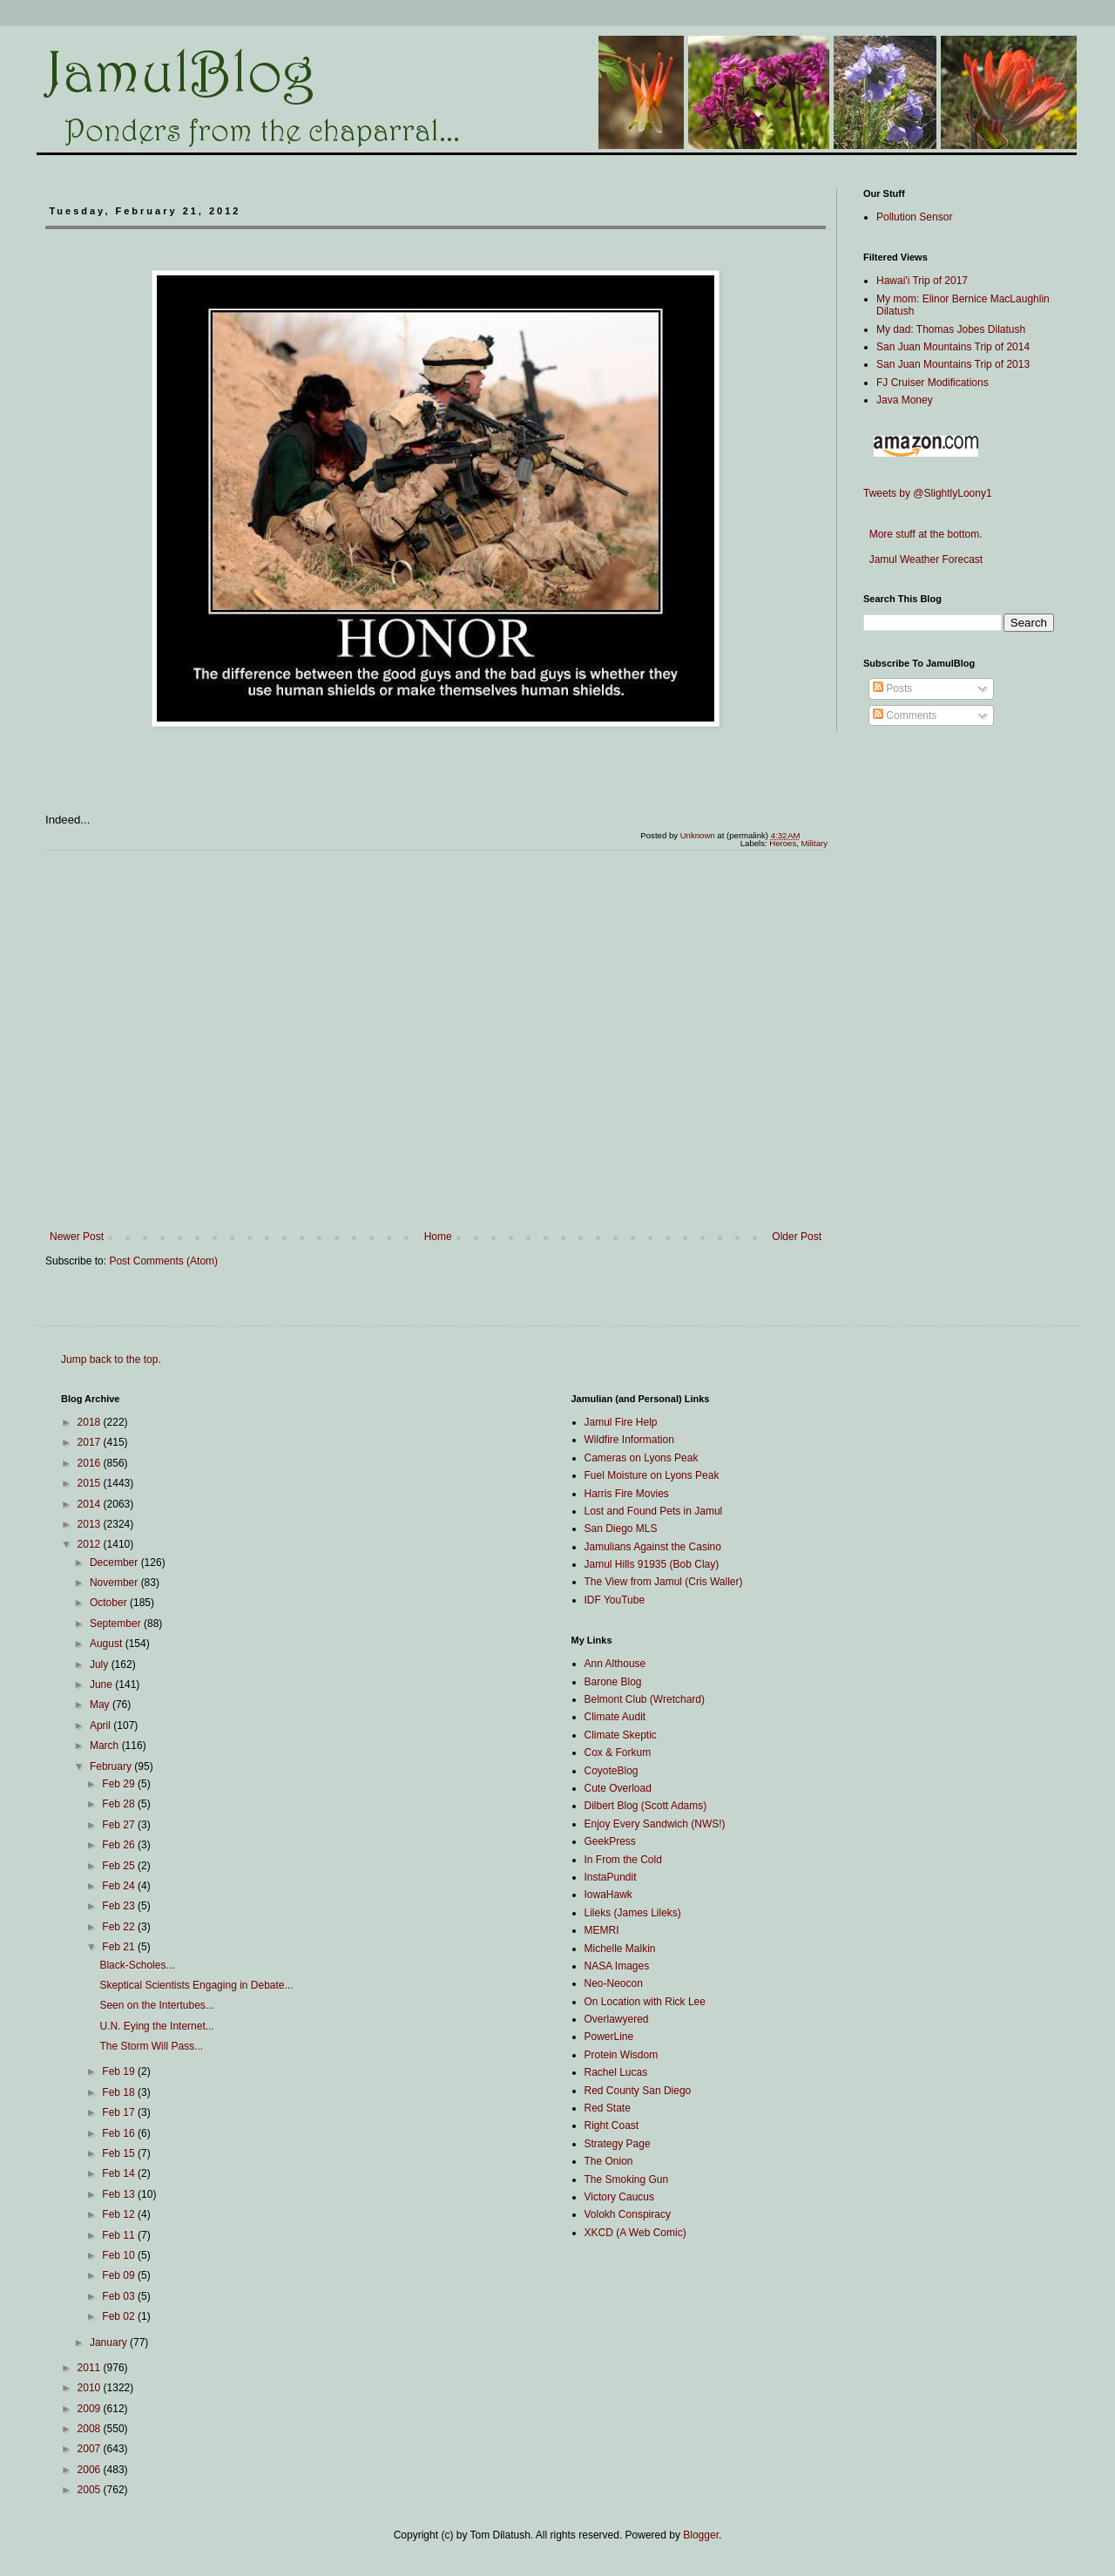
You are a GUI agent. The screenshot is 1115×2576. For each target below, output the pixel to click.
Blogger (701, 2535)
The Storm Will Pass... (151, 2046)
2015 (91, 1483)
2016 (91, 1463)
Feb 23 (120, 1906)
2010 (91, 2388)
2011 (91, 2368)
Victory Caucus (619, 2197)
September (117, 1623)
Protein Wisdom (622, 2055)
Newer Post (77, 1236)
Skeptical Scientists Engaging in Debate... (196, 1985)
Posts (892, 688)
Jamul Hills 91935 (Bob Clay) (652, 1564)
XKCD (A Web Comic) (635, 2233)
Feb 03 (120, 2296)
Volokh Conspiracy (628, 2214)
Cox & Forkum (618, 1752)
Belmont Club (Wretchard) (645, 1699)
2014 (91, 1504)
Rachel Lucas (616, 2072)
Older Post (796, 1236)
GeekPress (610, 1841)
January (110, 2342)
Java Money (904, 400)
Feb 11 (120, 2235)
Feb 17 (120, 2112)
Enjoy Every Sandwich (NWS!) (655, 1824)
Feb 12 (120, 2214)
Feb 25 (120, 1866)
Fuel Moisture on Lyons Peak (652, 1475)
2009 (91, 2409)
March (106, 1745)
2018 (91, 1422)
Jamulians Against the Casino (653, 1547)
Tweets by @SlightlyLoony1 (927, 493)
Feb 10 (120, 2255)
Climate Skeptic (621, 1735)
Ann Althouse (615, 1663)
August (107, 1643)
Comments (904, 715)
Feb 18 (120, 2092)
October (110, 1602)
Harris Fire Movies (627, 1494)
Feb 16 (120, 2133)
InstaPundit (611, 1877)
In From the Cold (623, 1860)
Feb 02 (120, 2316)
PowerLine (609, 2036)
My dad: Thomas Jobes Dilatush (950, 329)
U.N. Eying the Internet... (156, 2026)
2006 (91, 2470)
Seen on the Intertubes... (156, 2005)
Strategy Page (618, 2144)
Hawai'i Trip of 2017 (922, 281)
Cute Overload (618, 1788)
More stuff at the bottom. (923, 534)
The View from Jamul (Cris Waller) (664, 1582)
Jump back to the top (109, 1359)
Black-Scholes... (136, 1965)
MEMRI (602, 1930)
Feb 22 (120, 1927)
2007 (91, 2449)
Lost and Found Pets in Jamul (654, 1511)
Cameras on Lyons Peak (642, 1458)
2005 (91, 2490)
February (112, 1766)
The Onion (609, 2161)
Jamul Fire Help (621, 1422)
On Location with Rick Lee (645, 2002)
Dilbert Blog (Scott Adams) (646, 1806)
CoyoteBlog (612, 1771)
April (101, 1725)
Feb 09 (120, 2275)
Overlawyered (617, 2019)
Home (438, 1236)
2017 (91, 1442)
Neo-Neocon (614, 1983)
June (102, 1684)
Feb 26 (120, 1845)
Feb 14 (120, 2173)
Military (814, 843)
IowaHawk (608, 1894)
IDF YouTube (615, 1600)
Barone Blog (613, 1682)
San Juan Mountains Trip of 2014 (953, 347)
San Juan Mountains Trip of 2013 (953, 364)
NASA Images (617, 1966)
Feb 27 (120, 1825)
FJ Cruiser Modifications (932, 382)
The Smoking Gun (627, 2179)
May (101, 1704)
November (115, 1582)
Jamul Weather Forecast (923, 559)
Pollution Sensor (914, 217)
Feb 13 (120, 2194)
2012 (91, 1544)
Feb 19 (120, 2071)
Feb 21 (120, 1947)
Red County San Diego (638, 2091)
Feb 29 (120, 1784)
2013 (91, 1524)
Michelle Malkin (620, 1948)
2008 (91, 2429)
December (115, 1562)
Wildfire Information (629, 1440)
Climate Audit (615, 1717)
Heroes (782, 843)
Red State (608, 2108)
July (101, 1664)
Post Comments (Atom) (163, 1261)
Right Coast (612, 2125)
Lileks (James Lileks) (633, 1913)
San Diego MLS (621, 1528)
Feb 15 (120, 2153)
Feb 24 (120, 1886)
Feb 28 (120, 1804)
